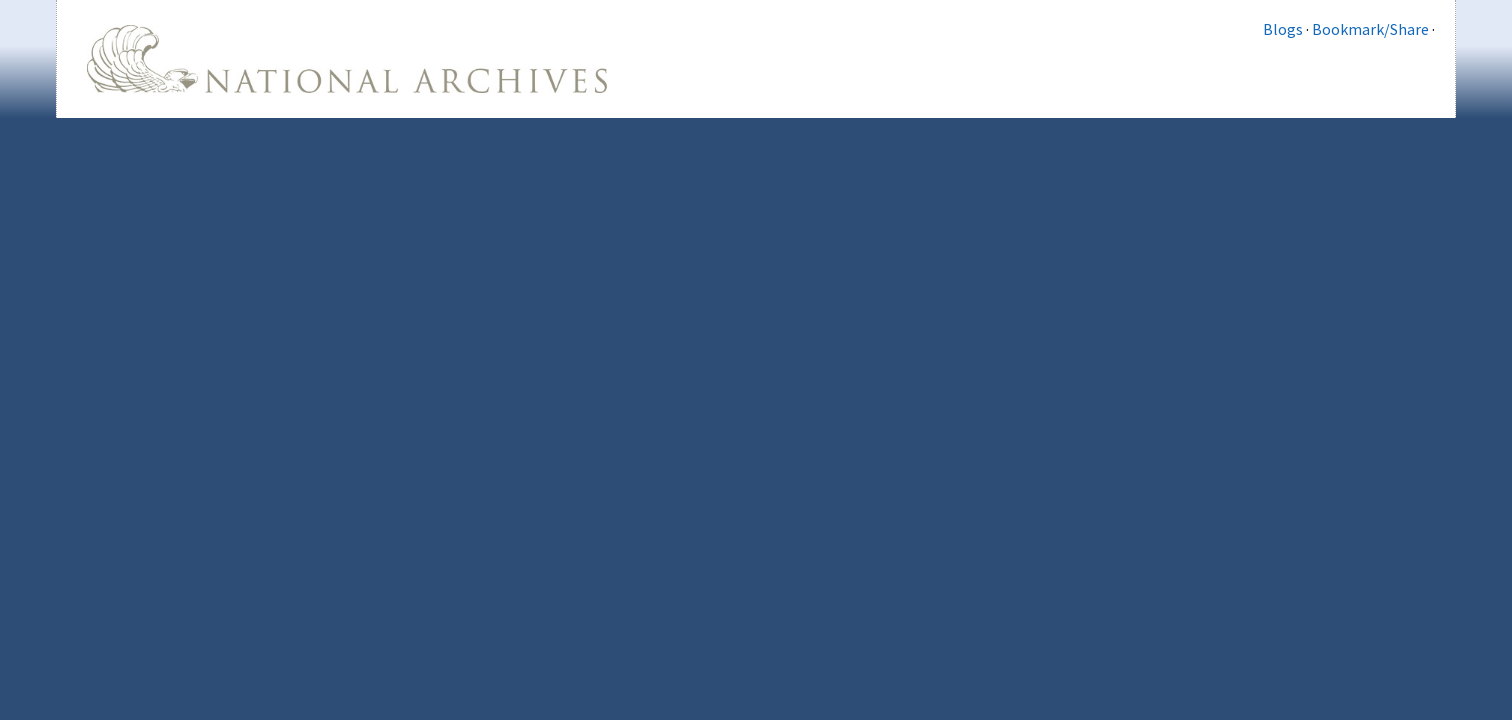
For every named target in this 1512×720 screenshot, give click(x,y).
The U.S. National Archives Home (347, 59)
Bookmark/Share (1370, 29)
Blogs (1283, 29)
